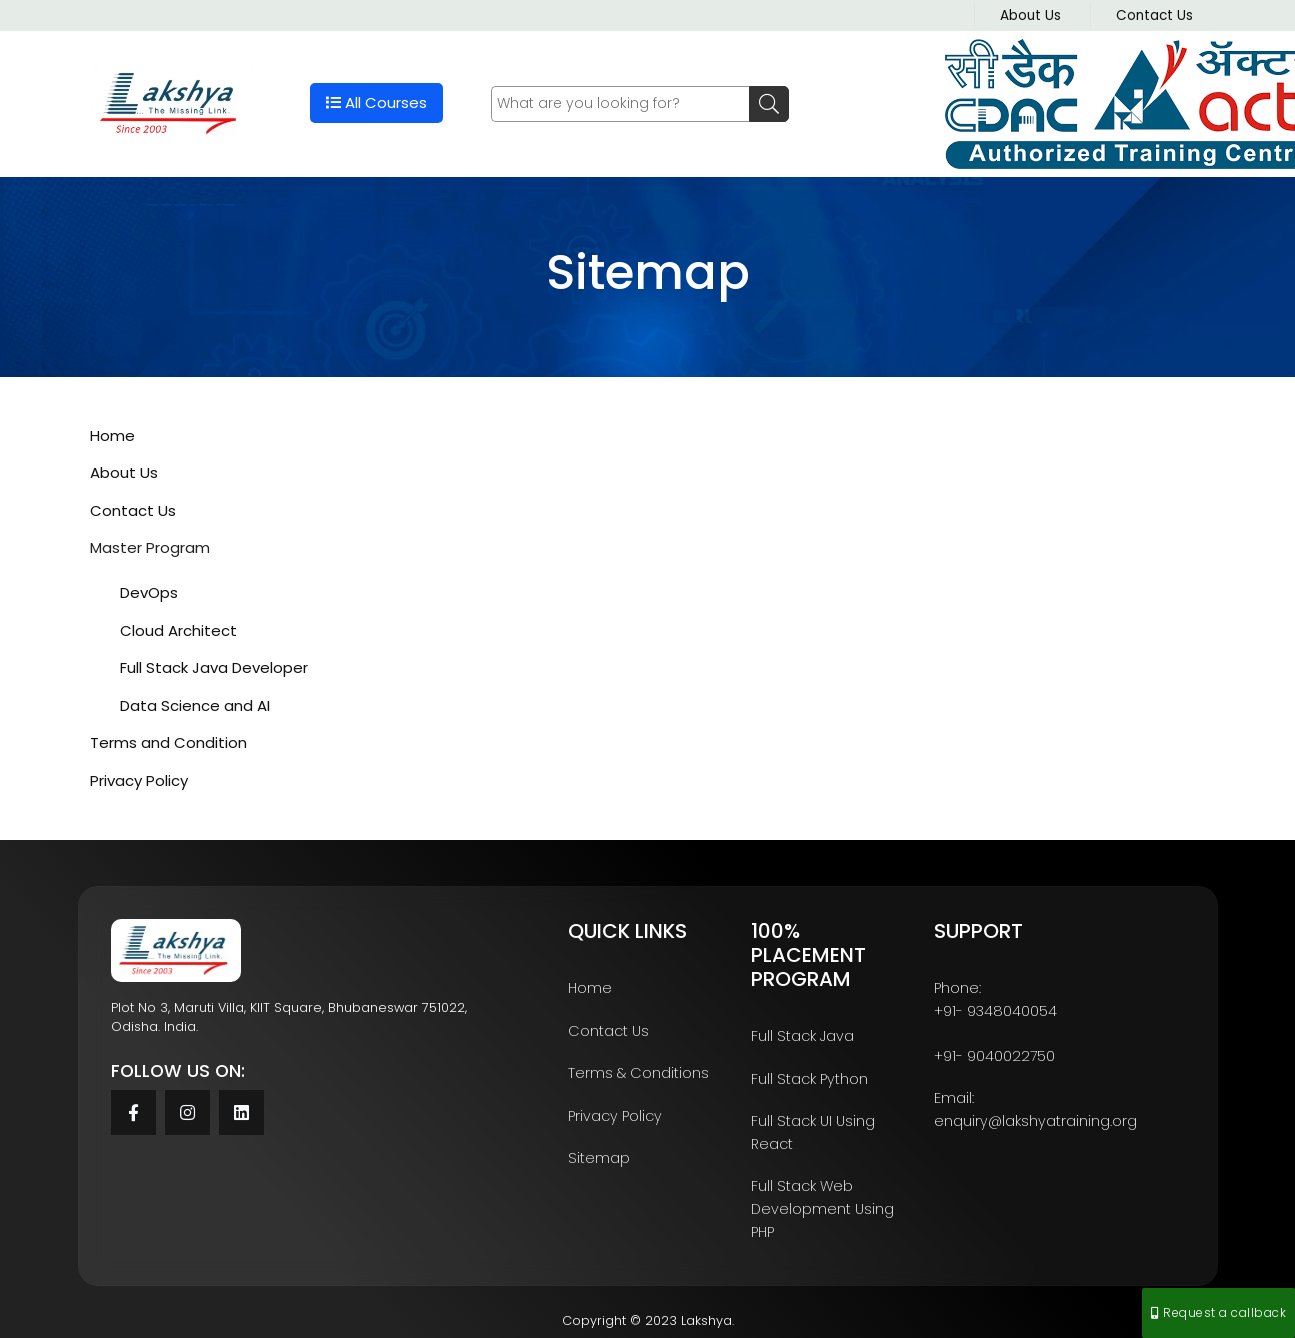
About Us (1030, 15)
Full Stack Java (802, 1036)
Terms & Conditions (638, 1073)
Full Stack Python (809, 1079)
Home (112, 435)
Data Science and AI (195, 705)
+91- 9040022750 (994, 1056)
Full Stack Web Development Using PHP (822, 1208)
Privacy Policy (139, 780)
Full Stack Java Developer (214, 667)
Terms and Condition (168, 742)
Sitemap (599, 1158)
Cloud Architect (178, 630)
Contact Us (1154, 15)
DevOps (149, 592)
